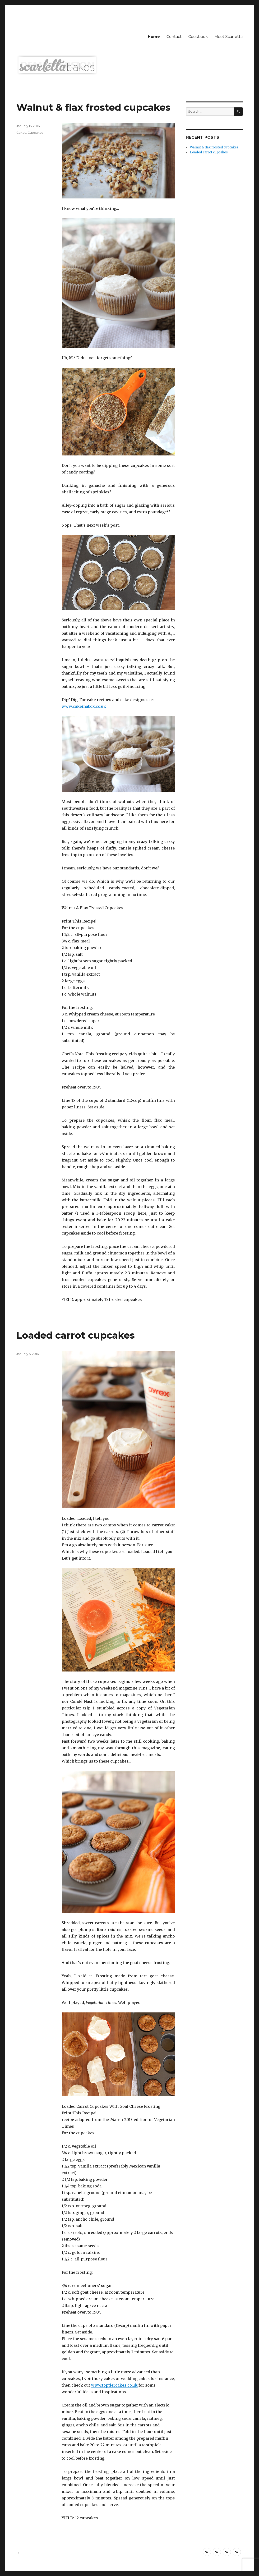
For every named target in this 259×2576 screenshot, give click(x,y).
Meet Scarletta (228, 36)
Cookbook (198, 36)
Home (154, 36)
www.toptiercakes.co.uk (114, 2385)
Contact (174, 36)
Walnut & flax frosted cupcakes (93, 107)
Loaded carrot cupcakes (75, 1335)
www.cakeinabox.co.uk (84, 706)
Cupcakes (35, 132)
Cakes (21, 132)
